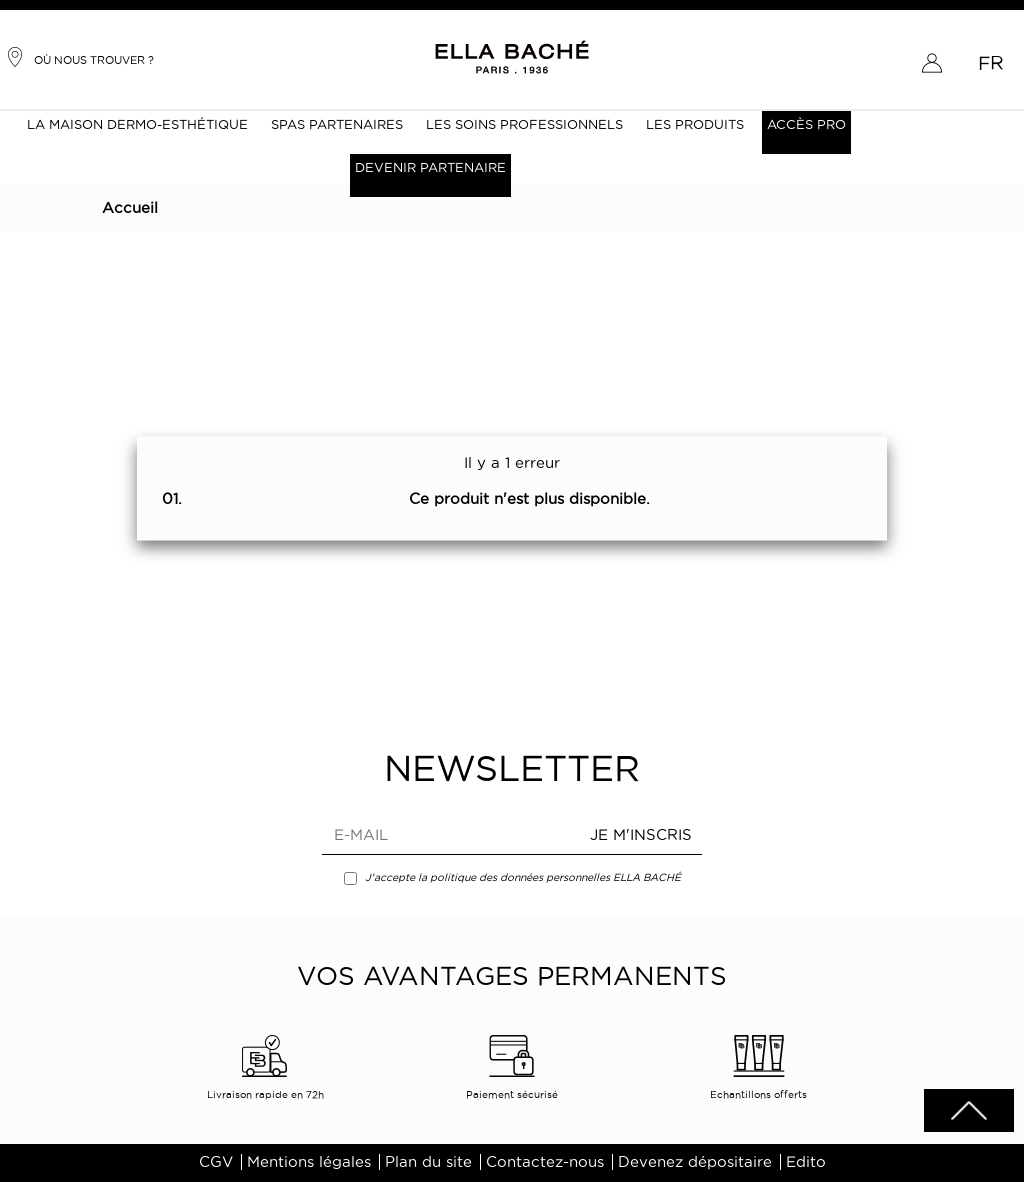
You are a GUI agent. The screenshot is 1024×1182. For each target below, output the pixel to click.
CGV (216, 1162)
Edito (806, 1162)
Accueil (130, 208)
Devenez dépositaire (695, 1162)
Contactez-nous (545, 1162)
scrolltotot (969, 1110)
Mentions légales (309, 1162)
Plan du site (428, 1162)
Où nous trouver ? (79, 57)
